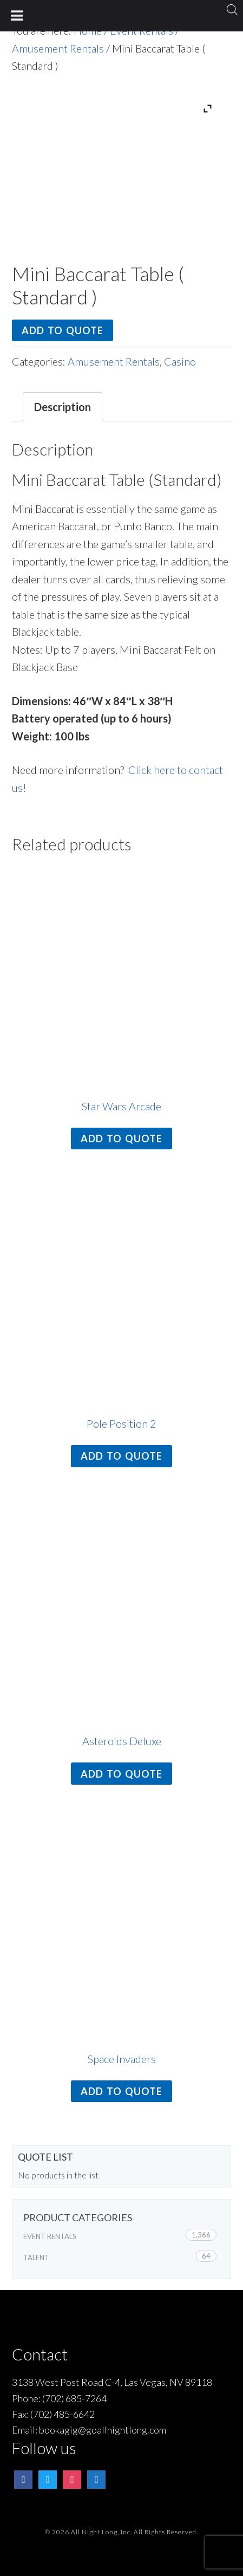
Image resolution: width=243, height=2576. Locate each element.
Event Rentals (49, 2236)
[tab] (62, 407)
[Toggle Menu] (17, 15)
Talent (36, 2257)
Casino (180, 361)
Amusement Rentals (58, 48)
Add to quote (62, 330)
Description (62, 406)
